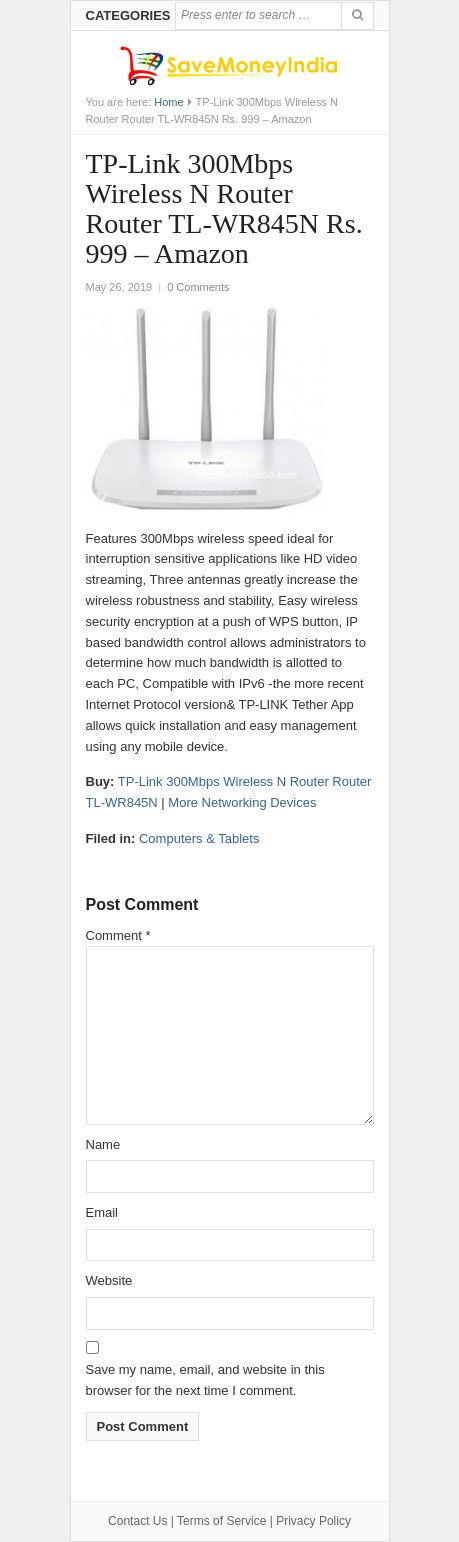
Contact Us (137, 1521)
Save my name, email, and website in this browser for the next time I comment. (205, 1380)
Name (103, 1144)
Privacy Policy (313, 1521)
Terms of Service (221, 1521)
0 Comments (198, 287)
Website (109, 1280)
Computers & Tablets (199, 838)
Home (168, 102)
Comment (118, 935)
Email (102, 1212)
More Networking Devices (242, 802)
